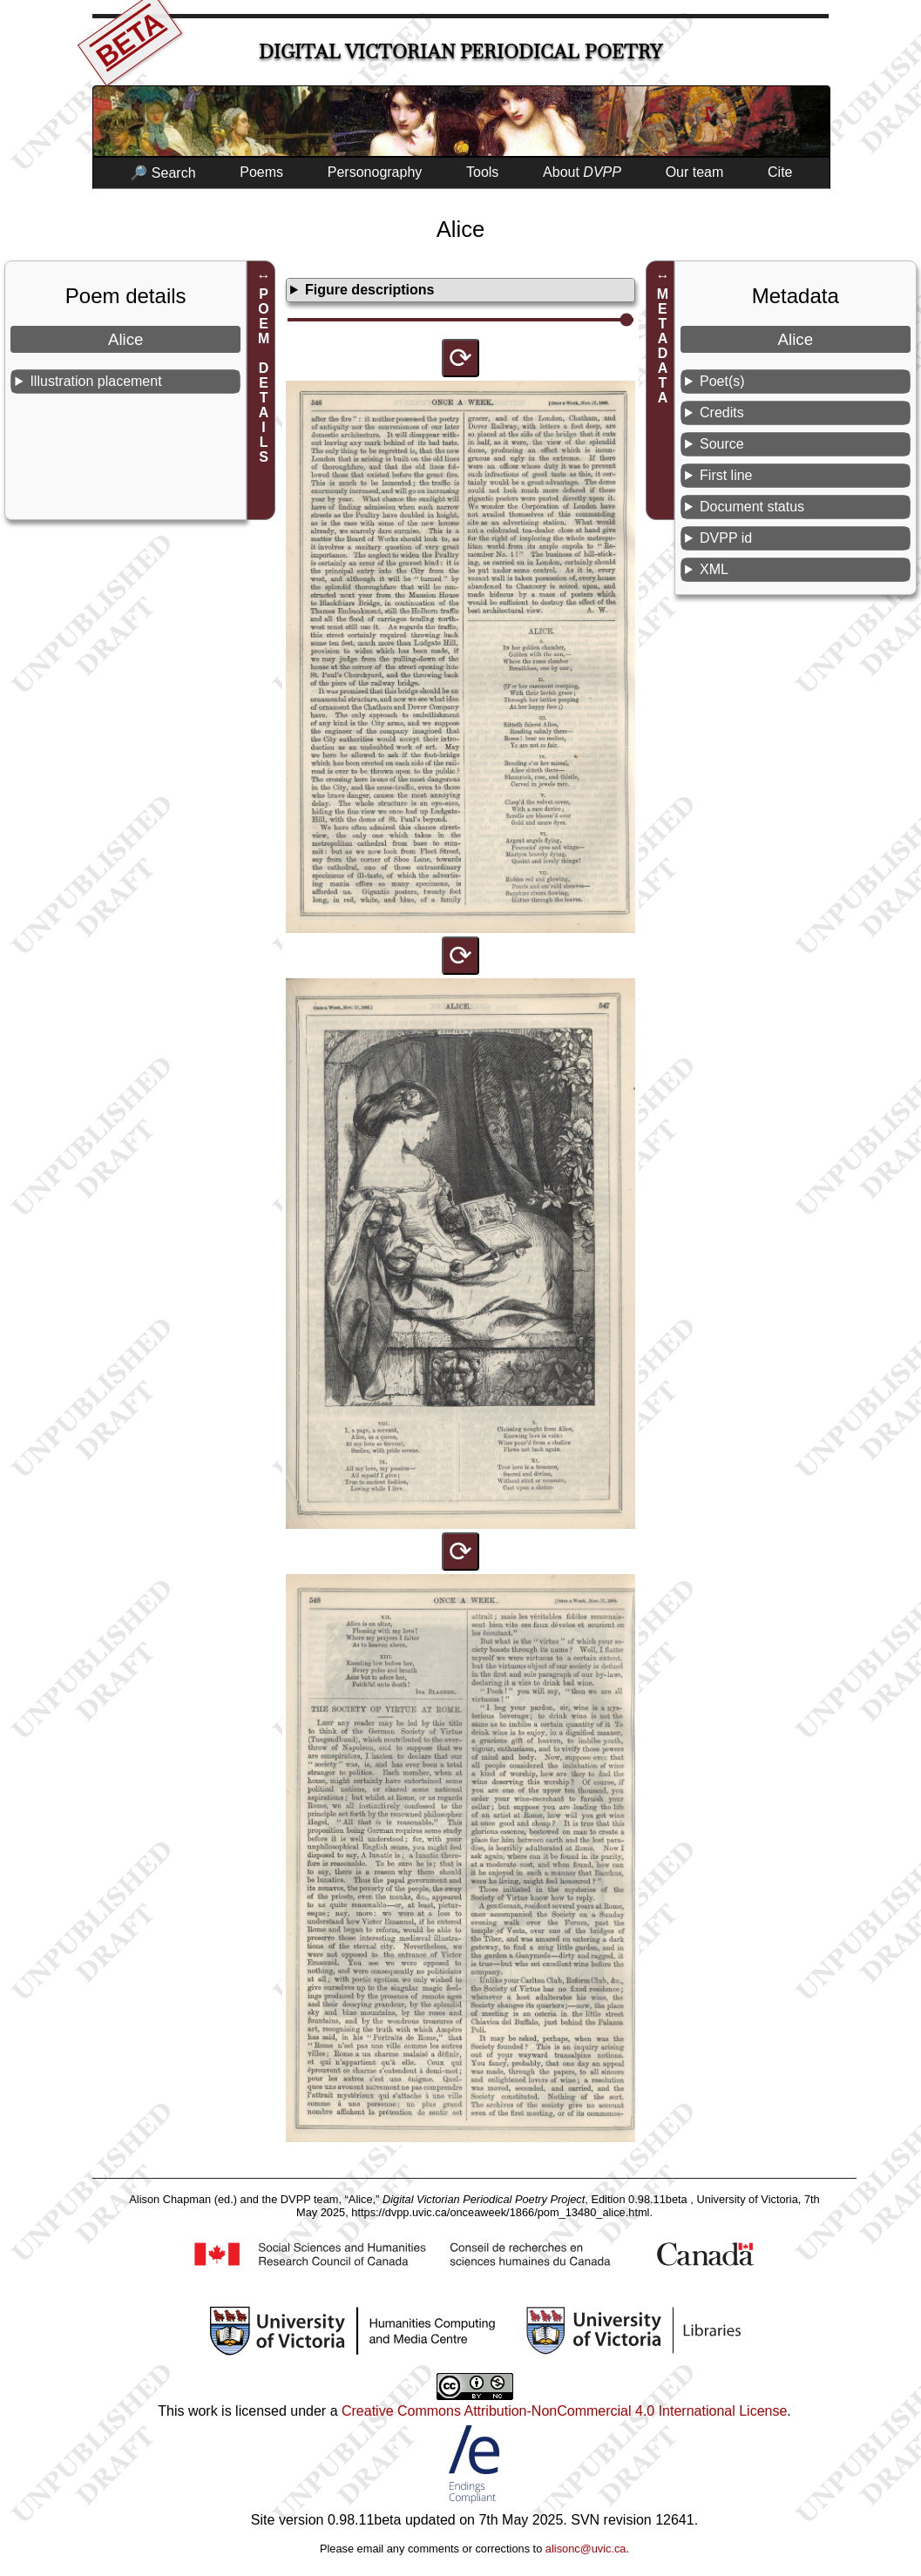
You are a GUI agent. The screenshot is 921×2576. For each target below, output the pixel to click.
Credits (722, 412)
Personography (375, 172)
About (582, 172)
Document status (752, 506)
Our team (695, 172)
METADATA (662, 346)
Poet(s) (722, 381)
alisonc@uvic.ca (585, 2548)
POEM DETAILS (263, 375)
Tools (482, 172)
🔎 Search (162, 173)
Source (722, 443)
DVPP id (726, 538)
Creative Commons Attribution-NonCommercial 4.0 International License (564, 2411)
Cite (780, 172)
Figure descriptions (369, 289)
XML (714, 569)
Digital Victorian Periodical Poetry (460, 52)
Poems (261, 172)
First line (726, 475)
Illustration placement (95, 381)
